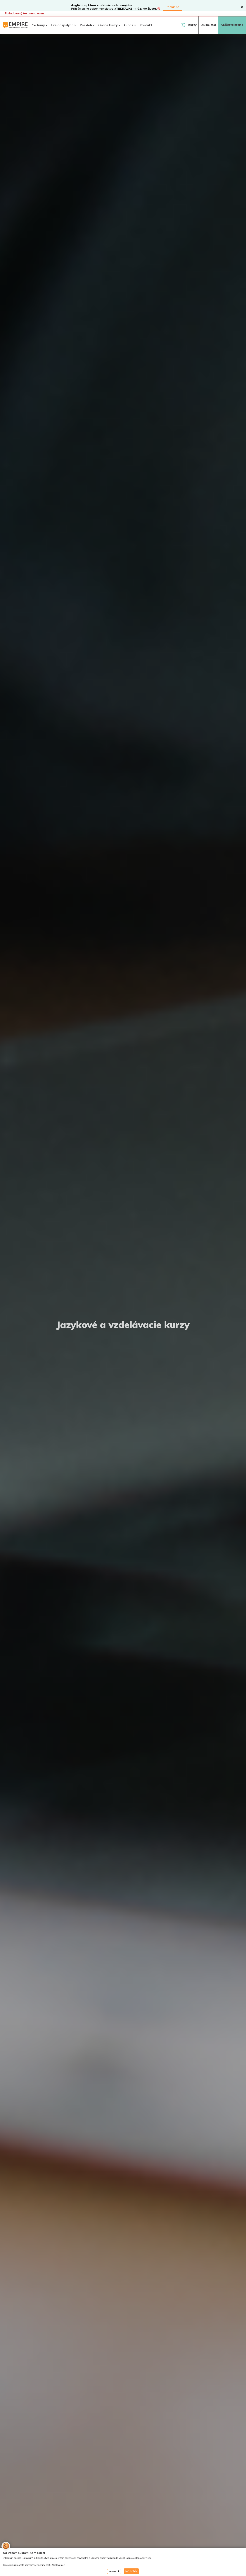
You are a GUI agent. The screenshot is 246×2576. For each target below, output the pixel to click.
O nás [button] (129, 25)
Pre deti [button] (86, 25)
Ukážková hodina (232, 25)
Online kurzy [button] (108, 25)
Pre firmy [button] (38, 25)
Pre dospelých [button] (62, 25)
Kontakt (146, 25)
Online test (208, 25)
